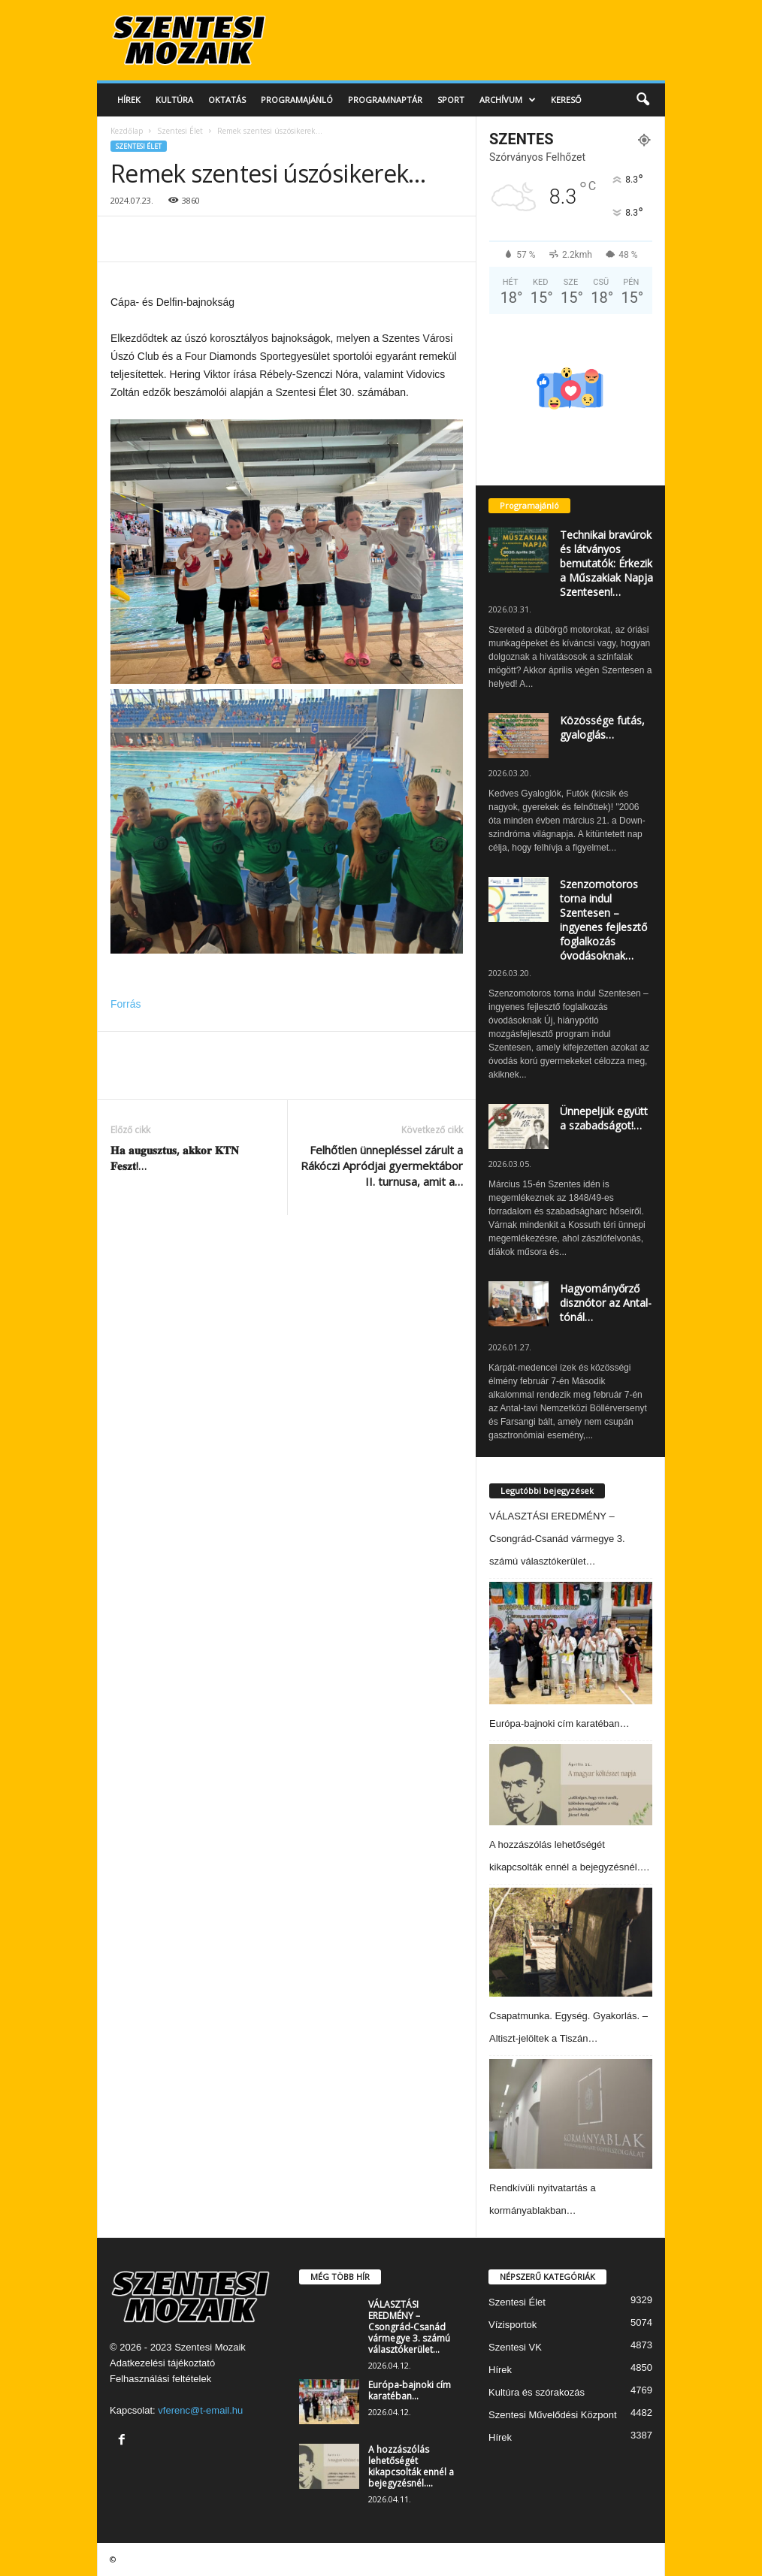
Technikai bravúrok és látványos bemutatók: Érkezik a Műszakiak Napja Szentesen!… (606, 563)
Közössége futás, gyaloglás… (602, 727)
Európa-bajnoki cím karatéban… (559, 1723)
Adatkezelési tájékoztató (162, 2363)
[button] (642, 99)
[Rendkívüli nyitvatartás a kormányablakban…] (570, 2113)
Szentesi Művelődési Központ (552, 2414)
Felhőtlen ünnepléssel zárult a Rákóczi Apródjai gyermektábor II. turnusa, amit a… (382, 1165)
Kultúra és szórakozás (536, 2392)
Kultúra (174, 99)
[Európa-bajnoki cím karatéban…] (570, 1643)
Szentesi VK (515, 2347)
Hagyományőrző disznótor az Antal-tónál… (606, 1302)
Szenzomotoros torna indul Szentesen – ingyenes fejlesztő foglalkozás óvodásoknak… (603, 920)
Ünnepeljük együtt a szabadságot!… (604, 1118)
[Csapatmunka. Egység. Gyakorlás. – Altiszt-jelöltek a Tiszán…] (570, 1942)
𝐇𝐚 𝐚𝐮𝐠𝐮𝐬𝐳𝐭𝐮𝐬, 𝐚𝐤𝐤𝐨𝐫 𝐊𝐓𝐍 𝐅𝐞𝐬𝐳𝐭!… (174, 1157)
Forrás (125, 1004)
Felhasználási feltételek (160, 2378)
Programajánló (297, 99)
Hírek (129, 99)
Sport (450, 99)
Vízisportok (512, 2324)
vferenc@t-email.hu (200, 2410)
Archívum (507, 99)
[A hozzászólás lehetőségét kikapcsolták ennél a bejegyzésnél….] (570, 1785)
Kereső (566, 99)
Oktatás (227, 99)
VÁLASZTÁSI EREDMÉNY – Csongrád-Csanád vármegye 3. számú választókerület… (557, 1538)
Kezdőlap (126, 130)
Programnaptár (385, 99)
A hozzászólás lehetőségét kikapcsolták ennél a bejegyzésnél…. (411, 2466)
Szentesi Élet (180, 130)
